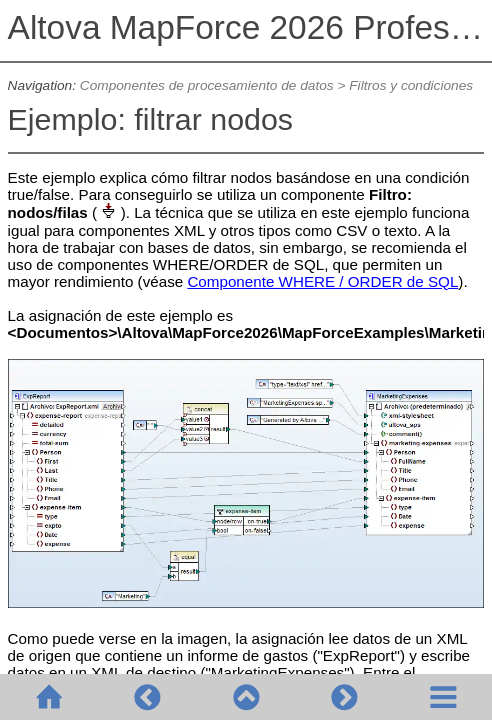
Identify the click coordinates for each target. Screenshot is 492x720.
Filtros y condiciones (411, 85)
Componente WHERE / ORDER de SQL (322, 281)
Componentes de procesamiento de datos (207, 85)
